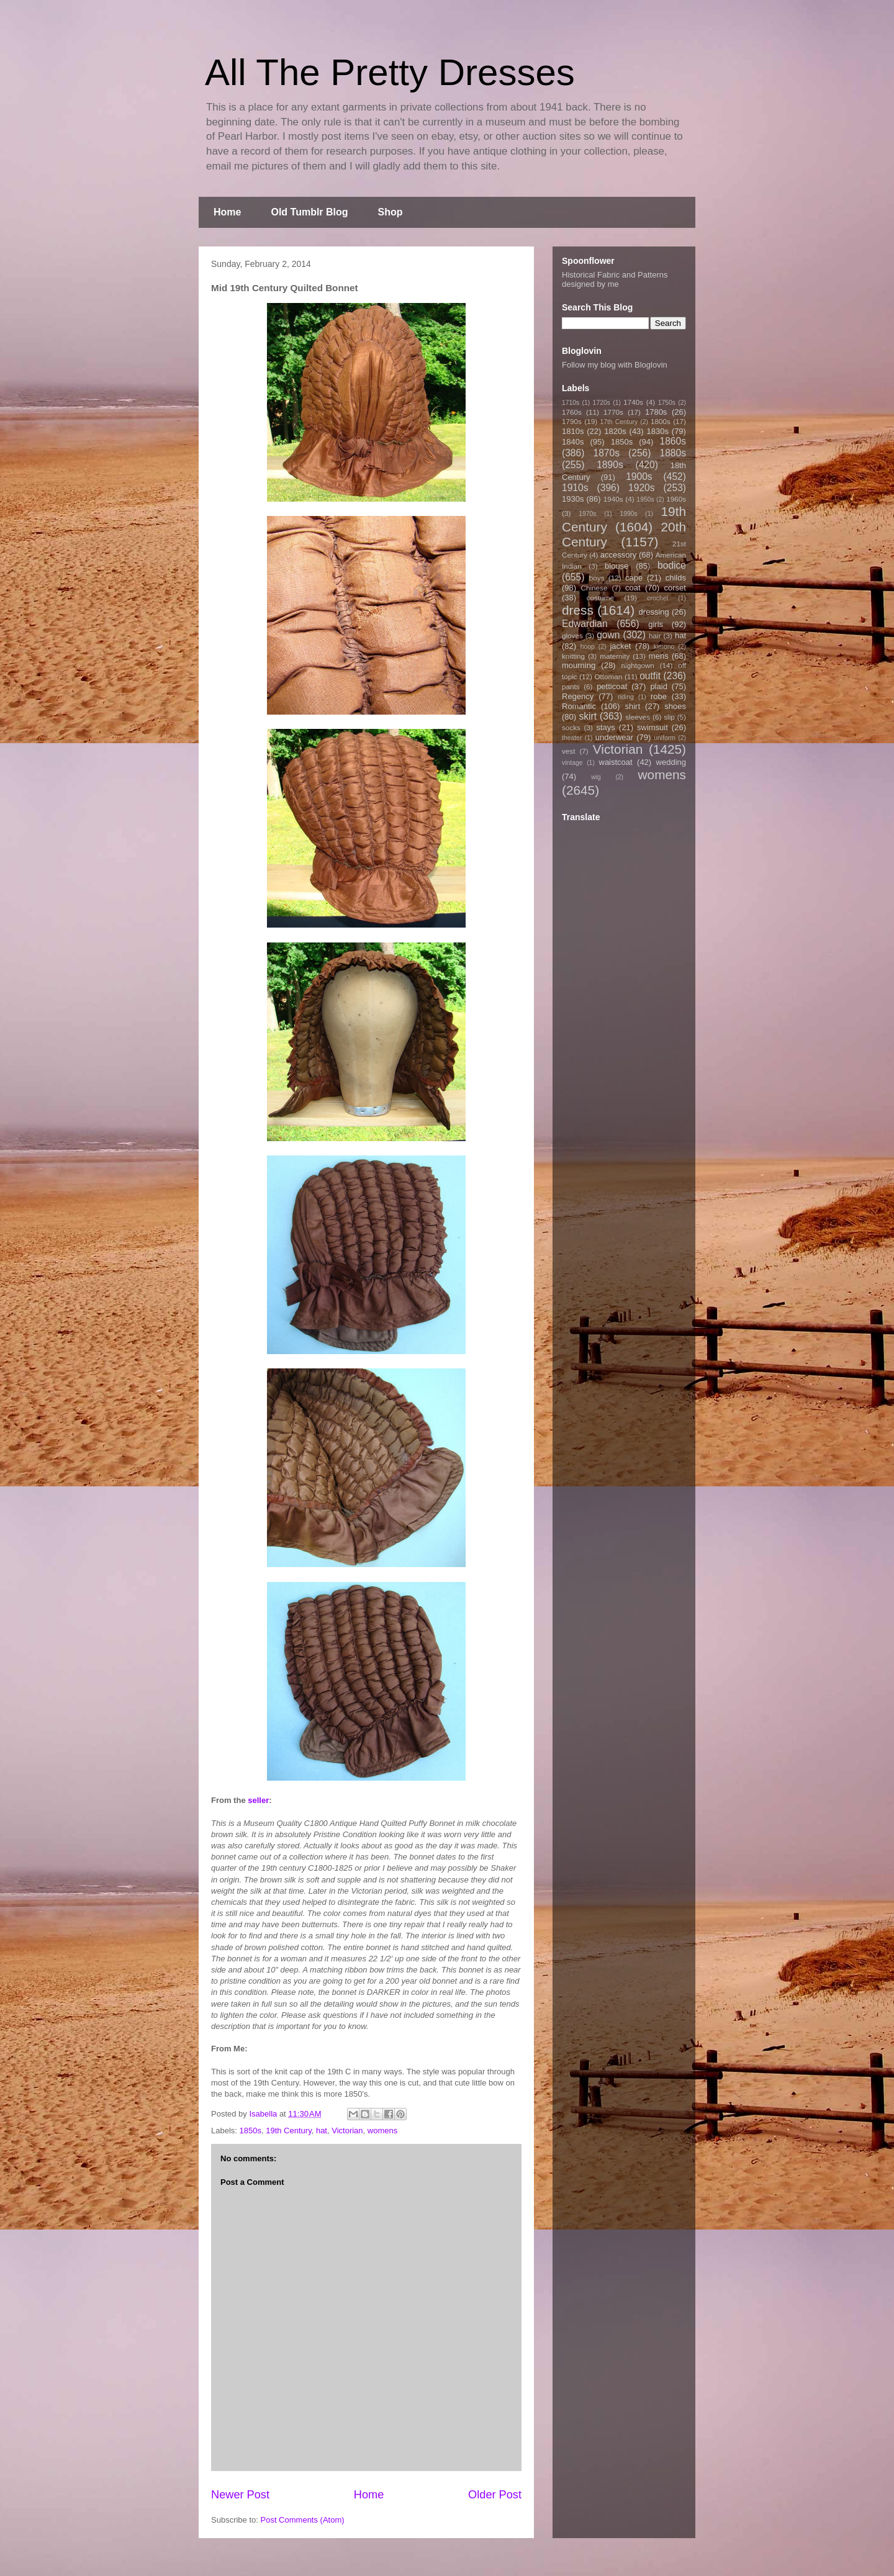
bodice (671, 565)
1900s (639, 476)
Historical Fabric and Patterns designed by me (615, 279)
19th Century (288, 2130)
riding (625, 697)
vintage (572, 762)
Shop (390, 212)
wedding (671, 762)
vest (568, 751)
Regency (578, 696)
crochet (657, 598)
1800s (660, 421)
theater (572, 737)
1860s (672, 441)
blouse (616, 566)
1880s (673, 453)
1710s (570, 402)
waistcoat (616, 762)
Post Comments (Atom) (303, 2519)
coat (633, 587)
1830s (658, 431)
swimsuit (652, 727)
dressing (654, 612)
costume (600, 598)
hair (655, 635)
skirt (588, 716)
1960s (676, 499)
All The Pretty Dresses (390, 72)
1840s (573, 441)
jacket (620, 646)
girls (655, 624)
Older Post (495, 2494)
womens (382, 2130)
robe (659, 696)
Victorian (347, 2130)
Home (227, 212)
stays (606, 727)
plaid (658, 686)
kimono (664, 646)
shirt (632, 706)
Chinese (594, 588)
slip (669, 717)
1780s (656, 412)
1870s (606, 453)
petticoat (612, 686)
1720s (601, 402)
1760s (572, 412)
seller (258, 1800)
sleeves (637, 717)
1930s (573, 499)
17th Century (619, 421)
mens (659, 656)
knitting (573, 656)
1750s (666, 402)
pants (571, 686)
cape (634, 577)
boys (597, 578)
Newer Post (240, 2494)
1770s (613, 412)
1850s (250, 2130)
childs (676, 577)
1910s (575, 487)
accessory (618, 554)
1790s (572, 421)
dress (578, 610)
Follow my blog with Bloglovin (614, 364)
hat (321, 2130)
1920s (641, 487)
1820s (615, 431)
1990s (628, 513)
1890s (610, 464)
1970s (587, 513)
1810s (573, 431)
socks (571, 727)
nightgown (637, 665)
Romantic (579, 706)
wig (596, 777)
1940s (613, 499)
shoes (675, 706)
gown (608, 635)
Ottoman (609, 676)
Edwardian (585, 623)
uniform (664, 737)
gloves (572, 635)
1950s (645, 499)
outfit (650, 676)
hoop (587, 646)
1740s (633, 402)
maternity (615, 656)
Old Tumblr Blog (309, 212)
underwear (614, 737)
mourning (578, 665)
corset (675, 587)
